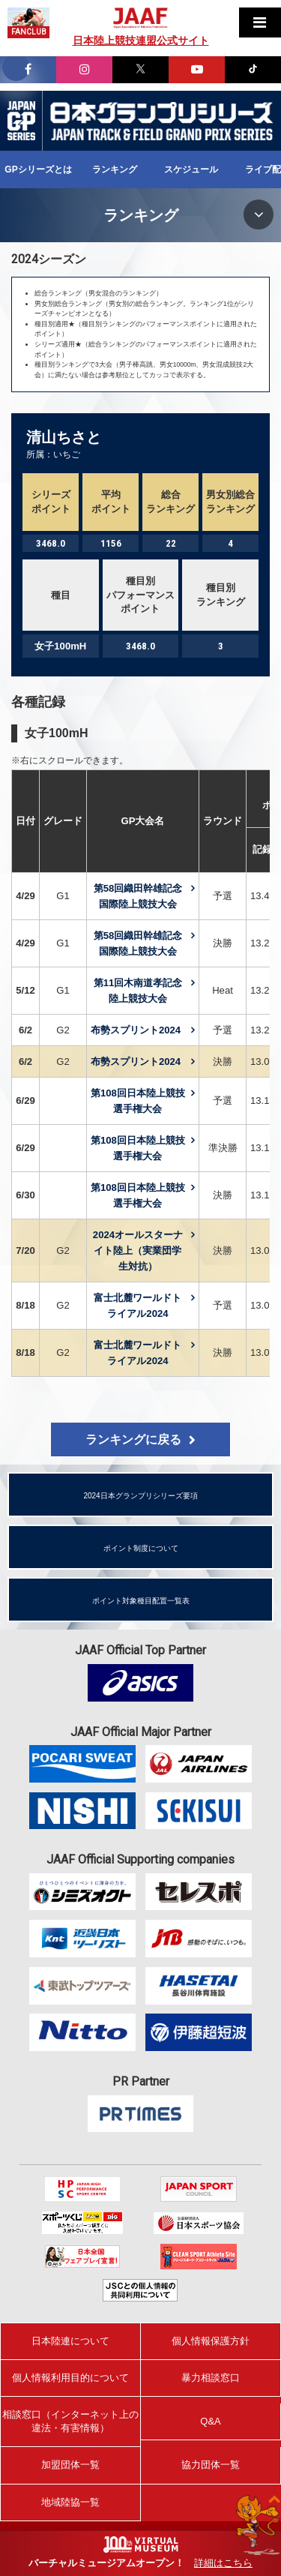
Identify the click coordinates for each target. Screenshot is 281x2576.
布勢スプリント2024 (136, 1030)
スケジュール (191, 169)
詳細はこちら (223, 2563)
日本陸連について (70, 2341)
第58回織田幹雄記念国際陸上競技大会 (138, 896)
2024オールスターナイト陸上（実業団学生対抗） (138, 1250)
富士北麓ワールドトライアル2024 (137, 1305)
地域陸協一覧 (70, 2502)
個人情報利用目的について (70, 2377)
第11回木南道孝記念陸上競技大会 (138, 990)
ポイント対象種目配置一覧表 (141, 1601)
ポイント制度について (140, 1548)
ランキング (114, 169)
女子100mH (56, 733)
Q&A (210, 2421)
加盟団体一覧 (70, 2464)
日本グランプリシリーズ (21, 121)
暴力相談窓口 (210, 2377)
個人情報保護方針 (211, 2341)
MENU (259, 214)
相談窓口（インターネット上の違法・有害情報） (70, 2421)
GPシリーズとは (37, 169)
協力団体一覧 (210, 2464)
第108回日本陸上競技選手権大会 (138, 1100)
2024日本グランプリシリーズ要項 (140, 1496)
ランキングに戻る (133, 1439)
